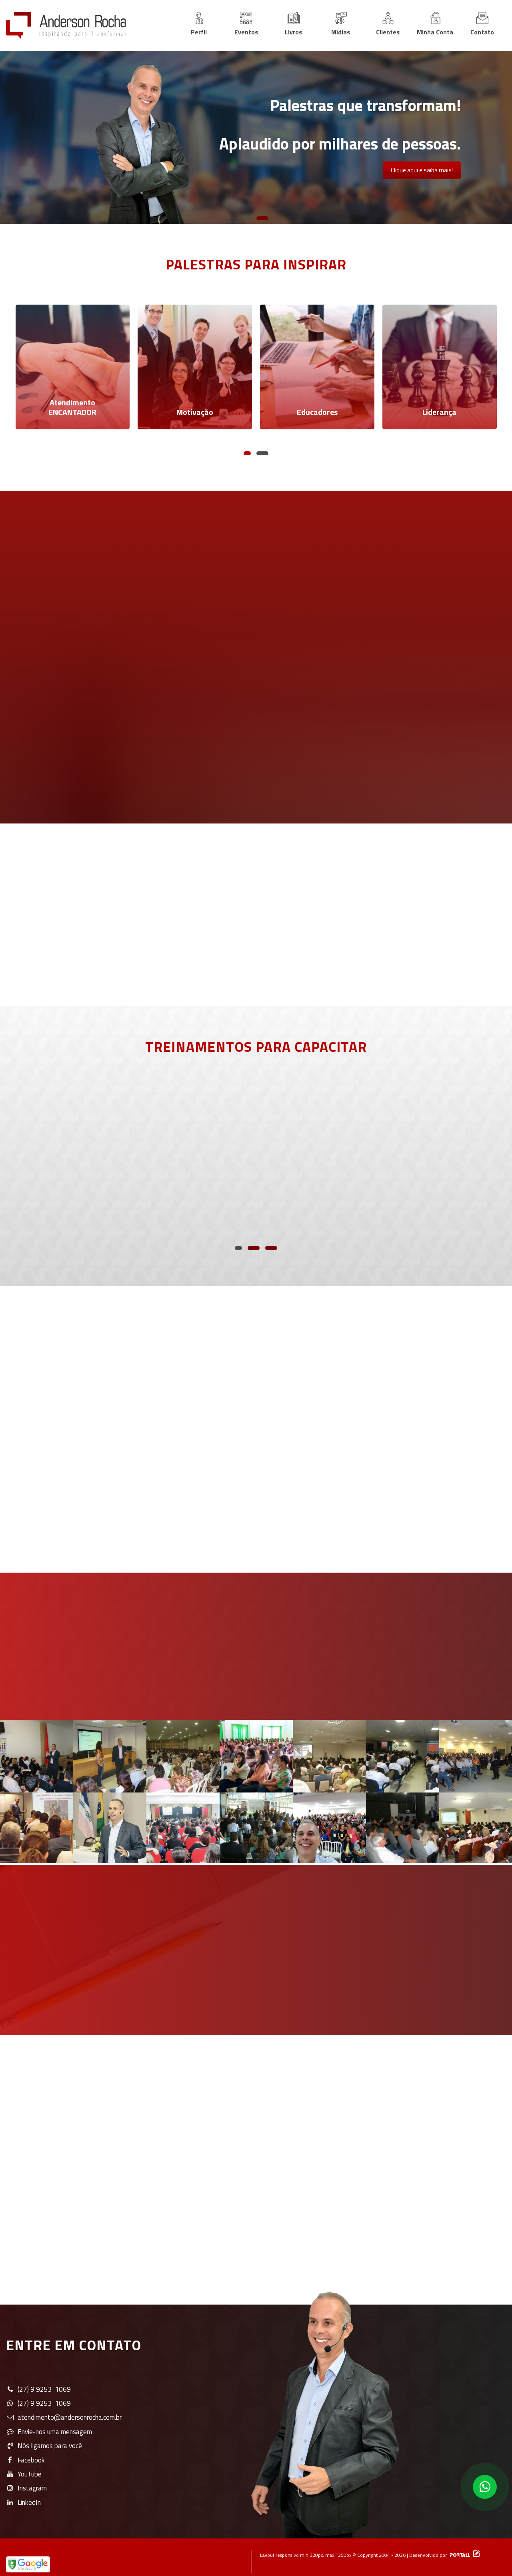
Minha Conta (435, 23)
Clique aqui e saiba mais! (422, 170)
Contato (482, 23)
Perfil (199, 23)
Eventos (246, 23)
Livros (293, 23)
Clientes (388, 23)
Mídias (340, 23)
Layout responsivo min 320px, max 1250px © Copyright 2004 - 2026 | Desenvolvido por (365, 2545)
